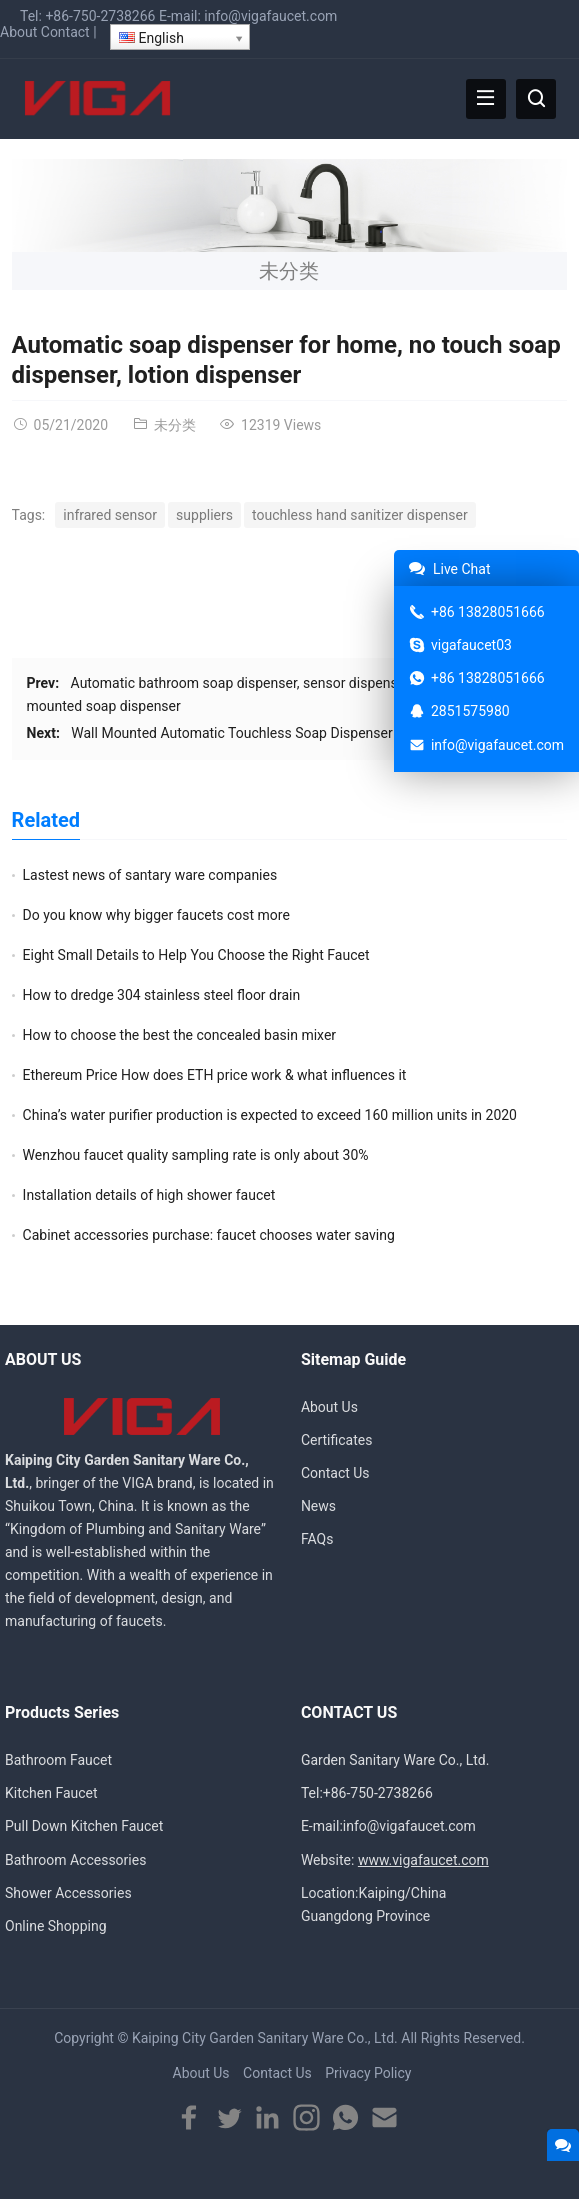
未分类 (289, 271)
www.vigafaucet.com (423, 1860)
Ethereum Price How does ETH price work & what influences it (215, 1075)
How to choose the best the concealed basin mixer (180, 1035)
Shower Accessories (68, 1893)
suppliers (204, 515)
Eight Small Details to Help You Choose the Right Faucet (196, 955)
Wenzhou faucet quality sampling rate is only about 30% (196, 1155)
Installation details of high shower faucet (149, 1195)
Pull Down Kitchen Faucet (84, 1826)
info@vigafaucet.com (270, 16)
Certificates (337, 1440)
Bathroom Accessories (75, 1860)
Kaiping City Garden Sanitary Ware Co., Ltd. (265, 2038)
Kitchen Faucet (51, 1793)
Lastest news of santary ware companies (150, 875)
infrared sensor (110, 515)
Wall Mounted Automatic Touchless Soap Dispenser (231, 733)
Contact (65, 32)
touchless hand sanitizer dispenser (360, 515)
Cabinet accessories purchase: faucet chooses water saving (209, 1235)
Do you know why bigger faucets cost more (156, 915)
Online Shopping (56, 1926)
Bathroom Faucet (58, 1760)
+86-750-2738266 (100, 16)
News (318, 1506)
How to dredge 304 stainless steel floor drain (162, 995)
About (18, 32)
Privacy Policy (368, 2073)
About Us (329, 1407)
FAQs (317, 1539)
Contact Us (335, 1473)
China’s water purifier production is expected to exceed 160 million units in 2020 (270, 1115)
